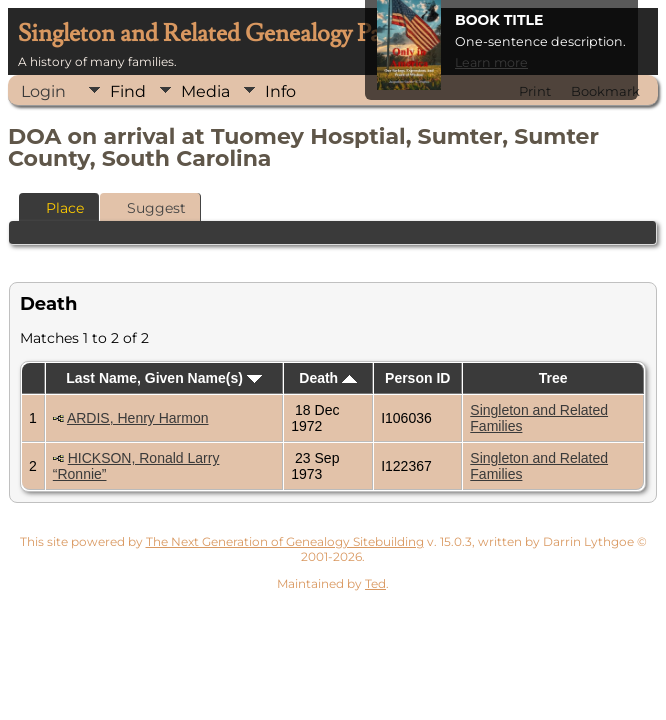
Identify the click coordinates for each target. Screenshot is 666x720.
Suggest (147, 208)
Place (56, 208)
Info (280, 91)
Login (43, 91)
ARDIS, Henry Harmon (138, 418)
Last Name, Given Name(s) (164, 378)
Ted (375, 583)
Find (128, 91)
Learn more (491, 62)
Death (328, 378)
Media (205, 91)
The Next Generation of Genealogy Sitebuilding (285, 541)
